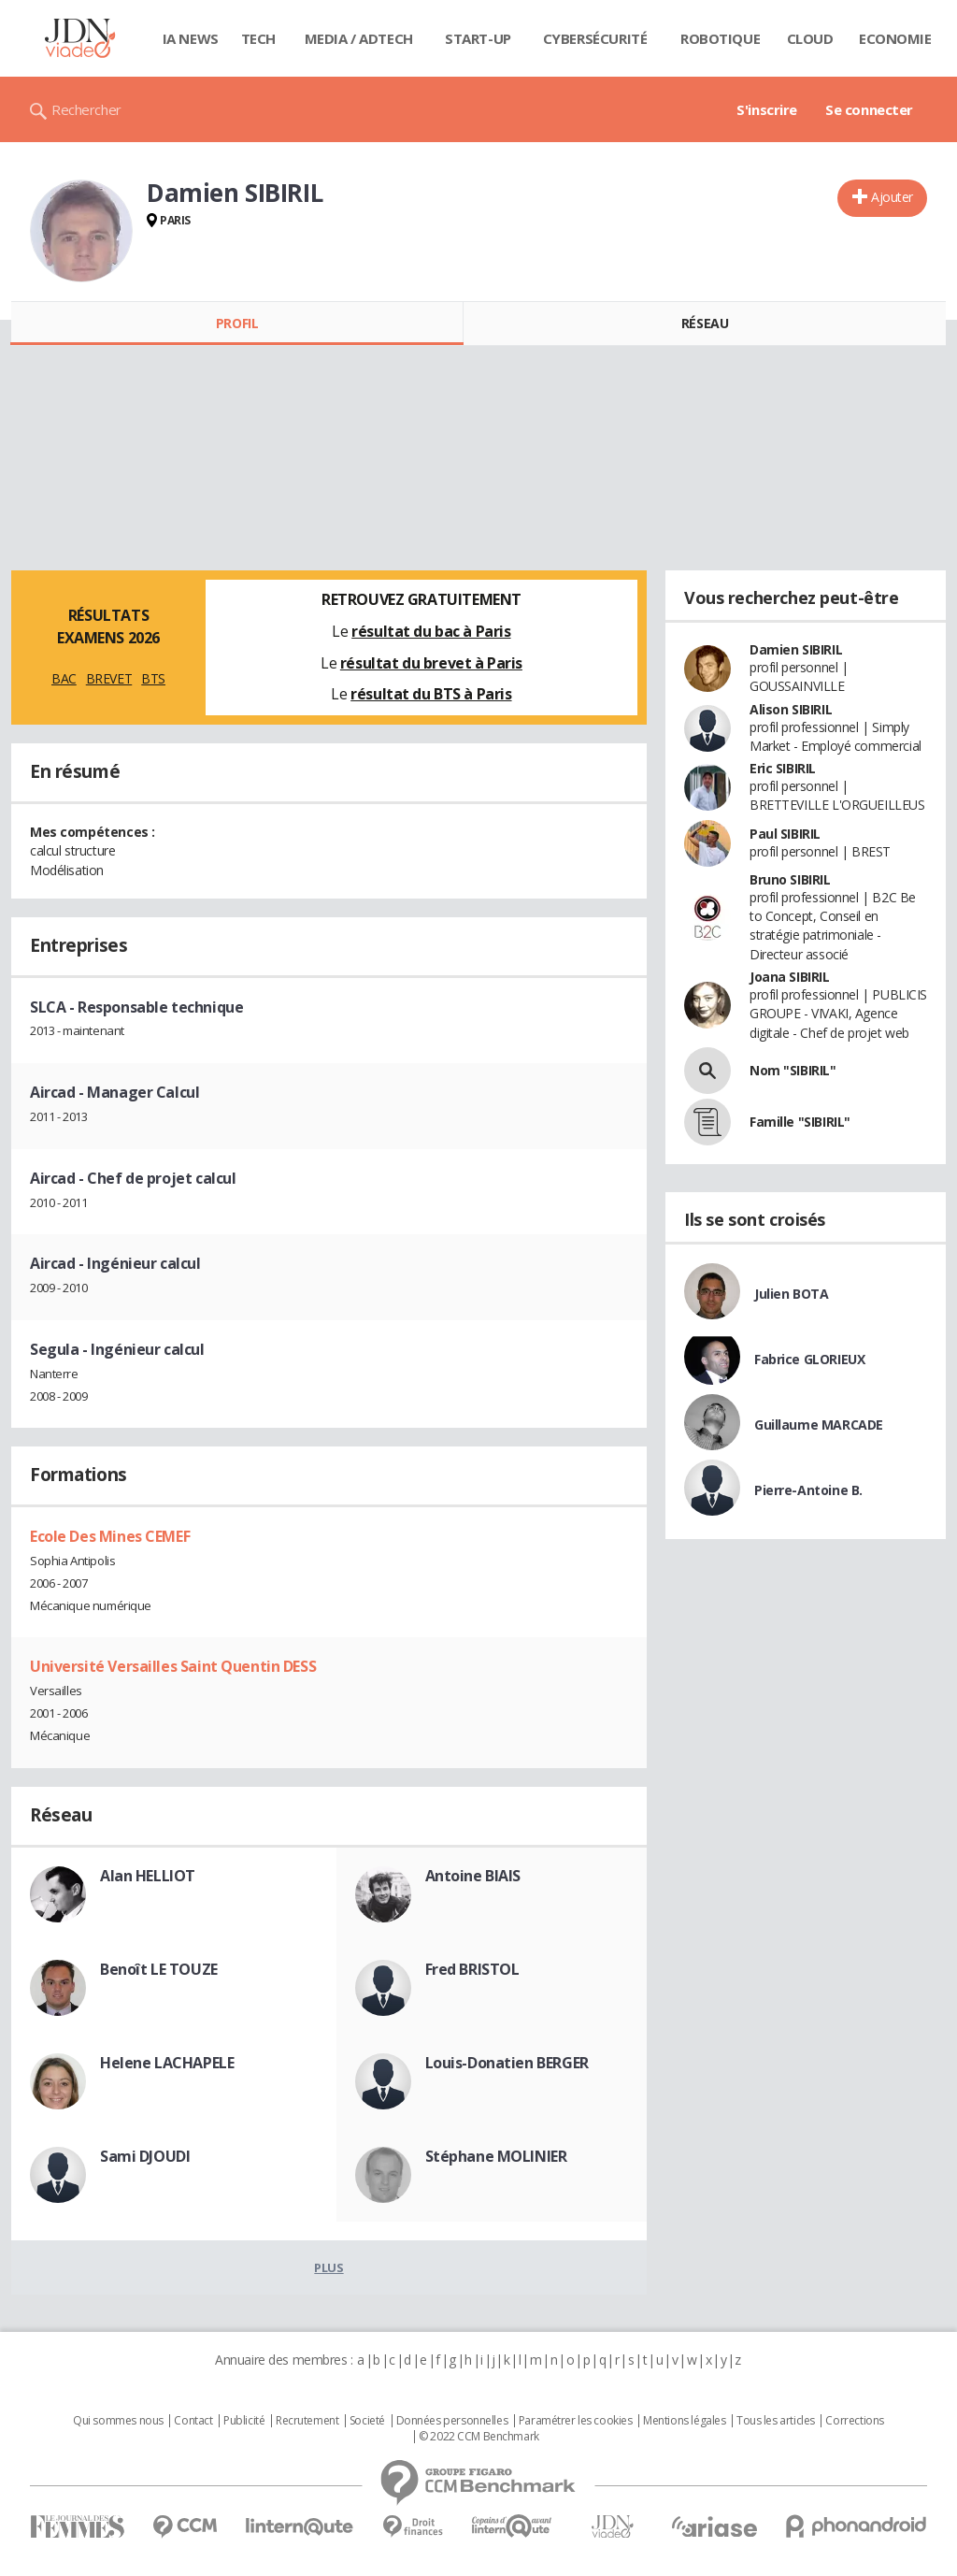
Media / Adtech (359, 38)
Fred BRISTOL (472, 1969)
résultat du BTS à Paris (430, 694)
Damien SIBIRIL (796, 649)
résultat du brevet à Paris (431, 663)
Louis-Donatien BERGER (507, 2062)
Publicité (243, 2420)
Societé (367, 2420)
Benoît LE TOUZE (159, 1969)
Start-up (478, 38)
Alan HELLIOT (147, 1875)
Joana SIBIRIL (790, 977)
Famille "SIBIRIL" (800, 1121)
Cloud (810, 38)
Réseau (704, 323)
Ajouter (892, 197)
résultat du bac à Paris (430, 631)
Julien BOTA (791, 1293)
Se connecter (869, 109)
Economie (895, 38)
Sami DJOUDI (145, 2156)
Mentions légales (684, 2420)
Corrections (854, 2420)
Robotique (720, 38)
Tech (258, 38)
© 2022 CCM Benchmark (479, 2436)
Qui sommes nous (118, 2420)
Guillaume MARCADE (818, 1424)
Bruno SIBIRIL (790, 879)
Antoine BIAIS (473, 1875)
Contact (193, 2420)
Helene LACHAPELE (167, 2062)
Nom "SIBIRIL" (793, 1070)
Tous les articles (775, 2420)
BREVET (109, 678)
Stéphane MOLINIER (496, 2156)
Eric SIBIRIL (783, 768)
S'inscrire (766, 109)
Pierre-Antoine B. (808, 1490)
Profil (237, 323)
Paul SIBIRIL (785, 833)
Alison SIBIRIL (791, 709)
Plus (328, 2267)
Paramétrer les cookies (576, 2420)
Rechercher (86, 109)
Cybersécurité (595, 38)
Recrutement (307, 2420)
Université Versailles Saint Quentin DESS (173, 1666)
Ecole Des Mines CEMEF (110, 1536)
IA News (191, 38)
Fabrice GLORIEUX (809, 1359)
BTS (153, 678)
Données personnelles (452, 2420)
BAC (64, 678)
